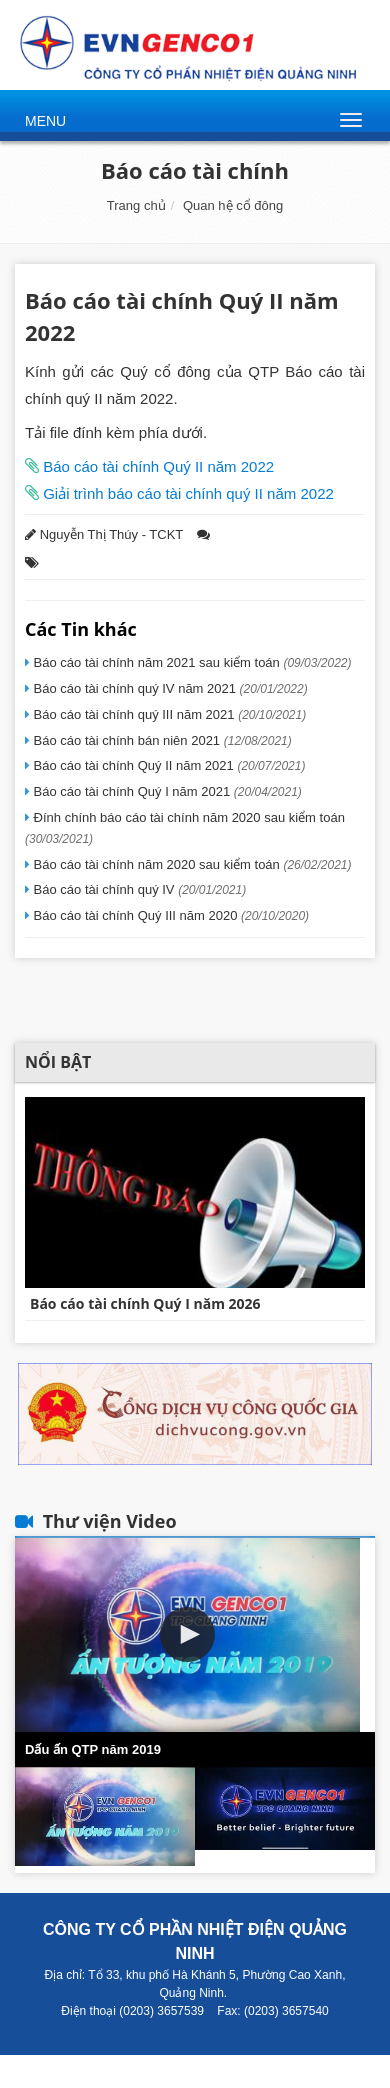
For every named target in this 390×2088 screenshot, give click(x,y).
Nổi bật (58, 1062)
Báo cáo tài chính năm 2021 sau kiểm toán (191, 662)
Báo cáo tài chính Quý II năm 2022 (156, 466)
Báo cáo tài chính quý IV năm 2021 (169, 688)
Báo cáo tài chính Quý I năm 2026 (145, 1303)
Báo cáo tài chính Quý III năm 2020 (169, 915)
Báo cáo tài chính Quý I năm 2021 (166, 791)
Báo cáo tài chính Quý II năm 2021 (167, 765)
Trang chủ (136, 205)
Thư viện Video (110, 1521)
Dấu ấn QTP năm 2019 (93, 1749)
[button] (187, 1634)
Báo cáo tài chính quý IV (138, 889)
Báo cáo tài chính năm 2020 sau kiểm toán (191, 864)
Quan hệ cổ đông (233, 205)
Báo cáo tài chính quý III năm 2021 (168, 714)
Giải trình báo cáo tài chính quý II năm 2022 (186, 493)
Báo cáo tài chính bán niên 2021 (161, 740)
